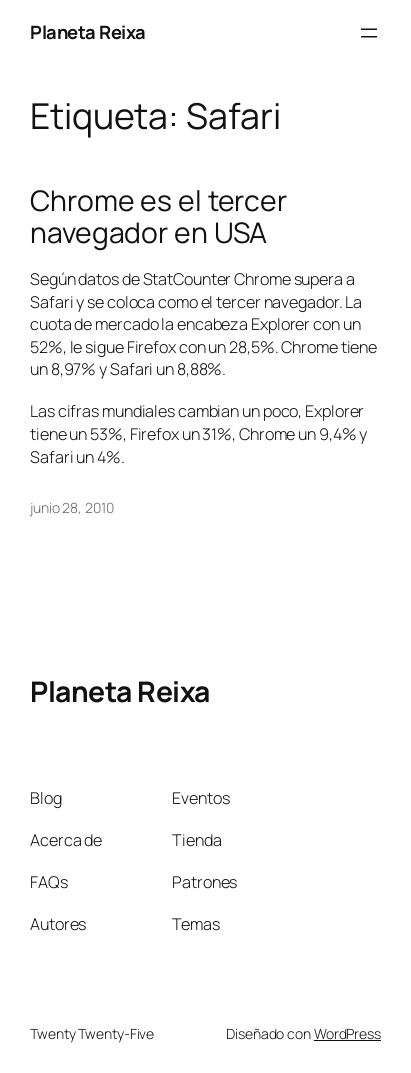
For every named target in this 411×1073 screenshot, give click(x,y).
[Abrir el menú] (369, 33)
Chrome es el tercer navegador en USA (158, 217)
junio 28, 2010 (72, 507)
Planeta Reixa (88, 32)
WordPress (347, 1033)
